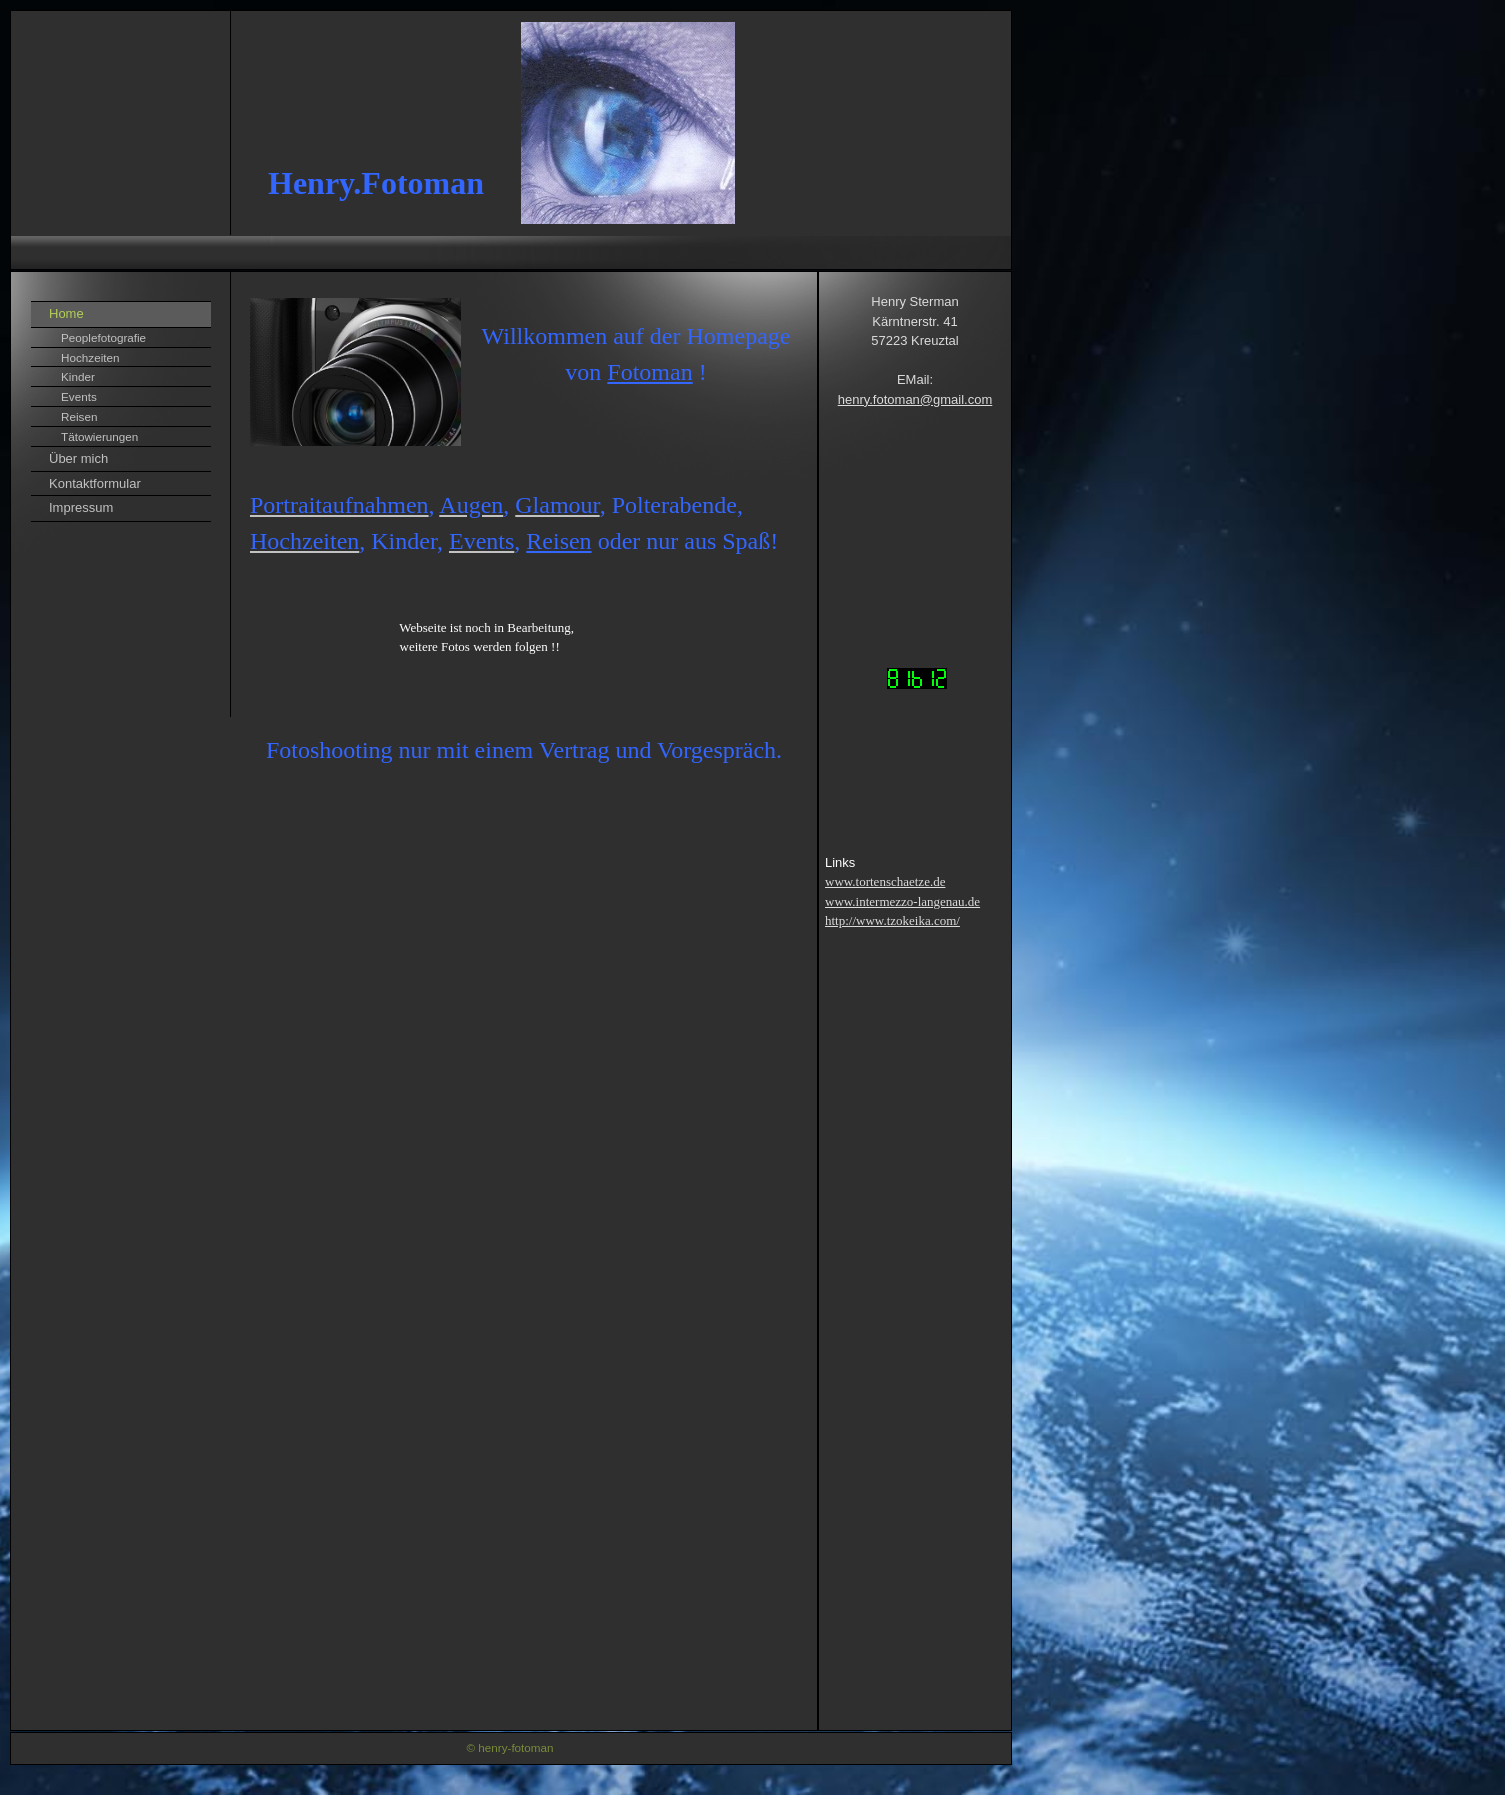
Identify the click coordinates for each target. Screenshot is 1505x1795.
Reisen (79, 416)
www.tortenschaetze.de (885, 881)
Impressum (81, 507)
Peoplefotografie (103, 337)
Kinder (78, 376)
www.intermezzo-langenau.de (902, 901)
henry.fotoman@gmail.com (915, 399)
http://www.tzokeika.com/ (892, 920)
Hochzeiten (90, 357)
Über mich (78, 458)
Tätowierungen (99, 436)
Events (79, 396)
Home (66, 313)
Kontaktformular (95, 483)
